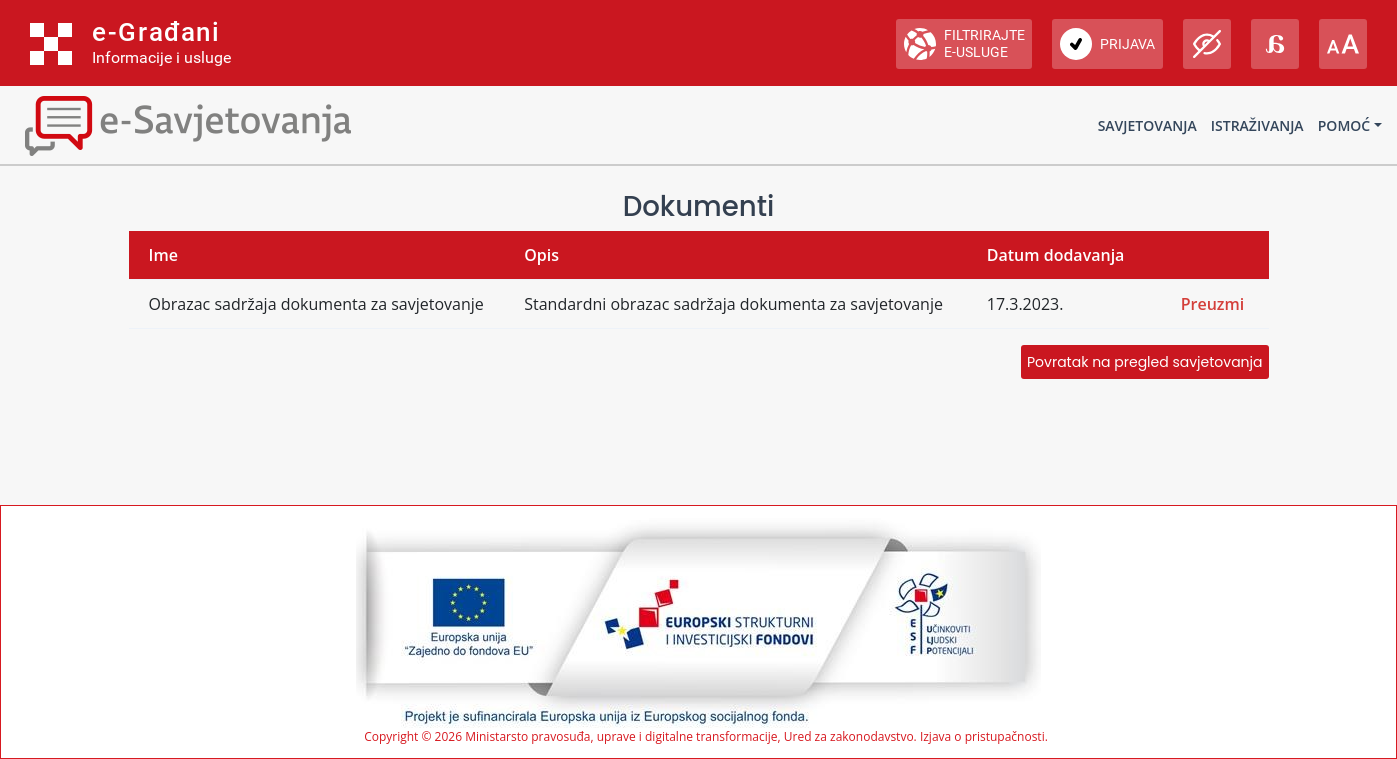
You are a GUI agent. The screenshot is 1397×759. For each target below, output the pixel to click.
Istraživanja (1257, 125)
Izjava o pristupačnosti (982, 736)
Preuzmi (1213, 304)
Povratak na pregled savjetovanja (1144, 362)
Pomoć (1344, 125)
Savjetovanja (1147, 125)
